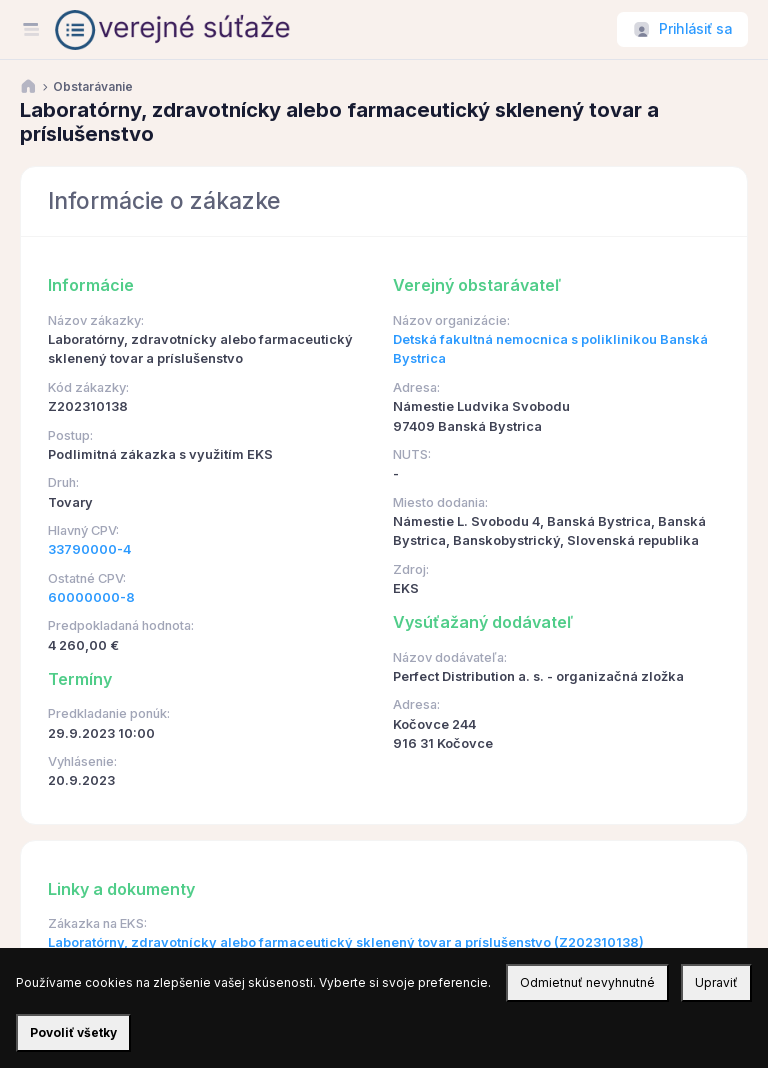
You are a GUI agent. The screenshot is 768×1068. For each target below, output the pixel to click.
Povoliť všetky (73, 1032)
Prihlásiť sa (695, 29)
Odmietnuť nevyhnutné (587, 982)
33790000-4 (89, 549)
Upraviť (716, 982)
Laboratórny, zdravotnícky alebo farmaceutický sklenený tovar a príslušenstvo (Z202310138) (346, 942)
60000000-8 (91, 597)
